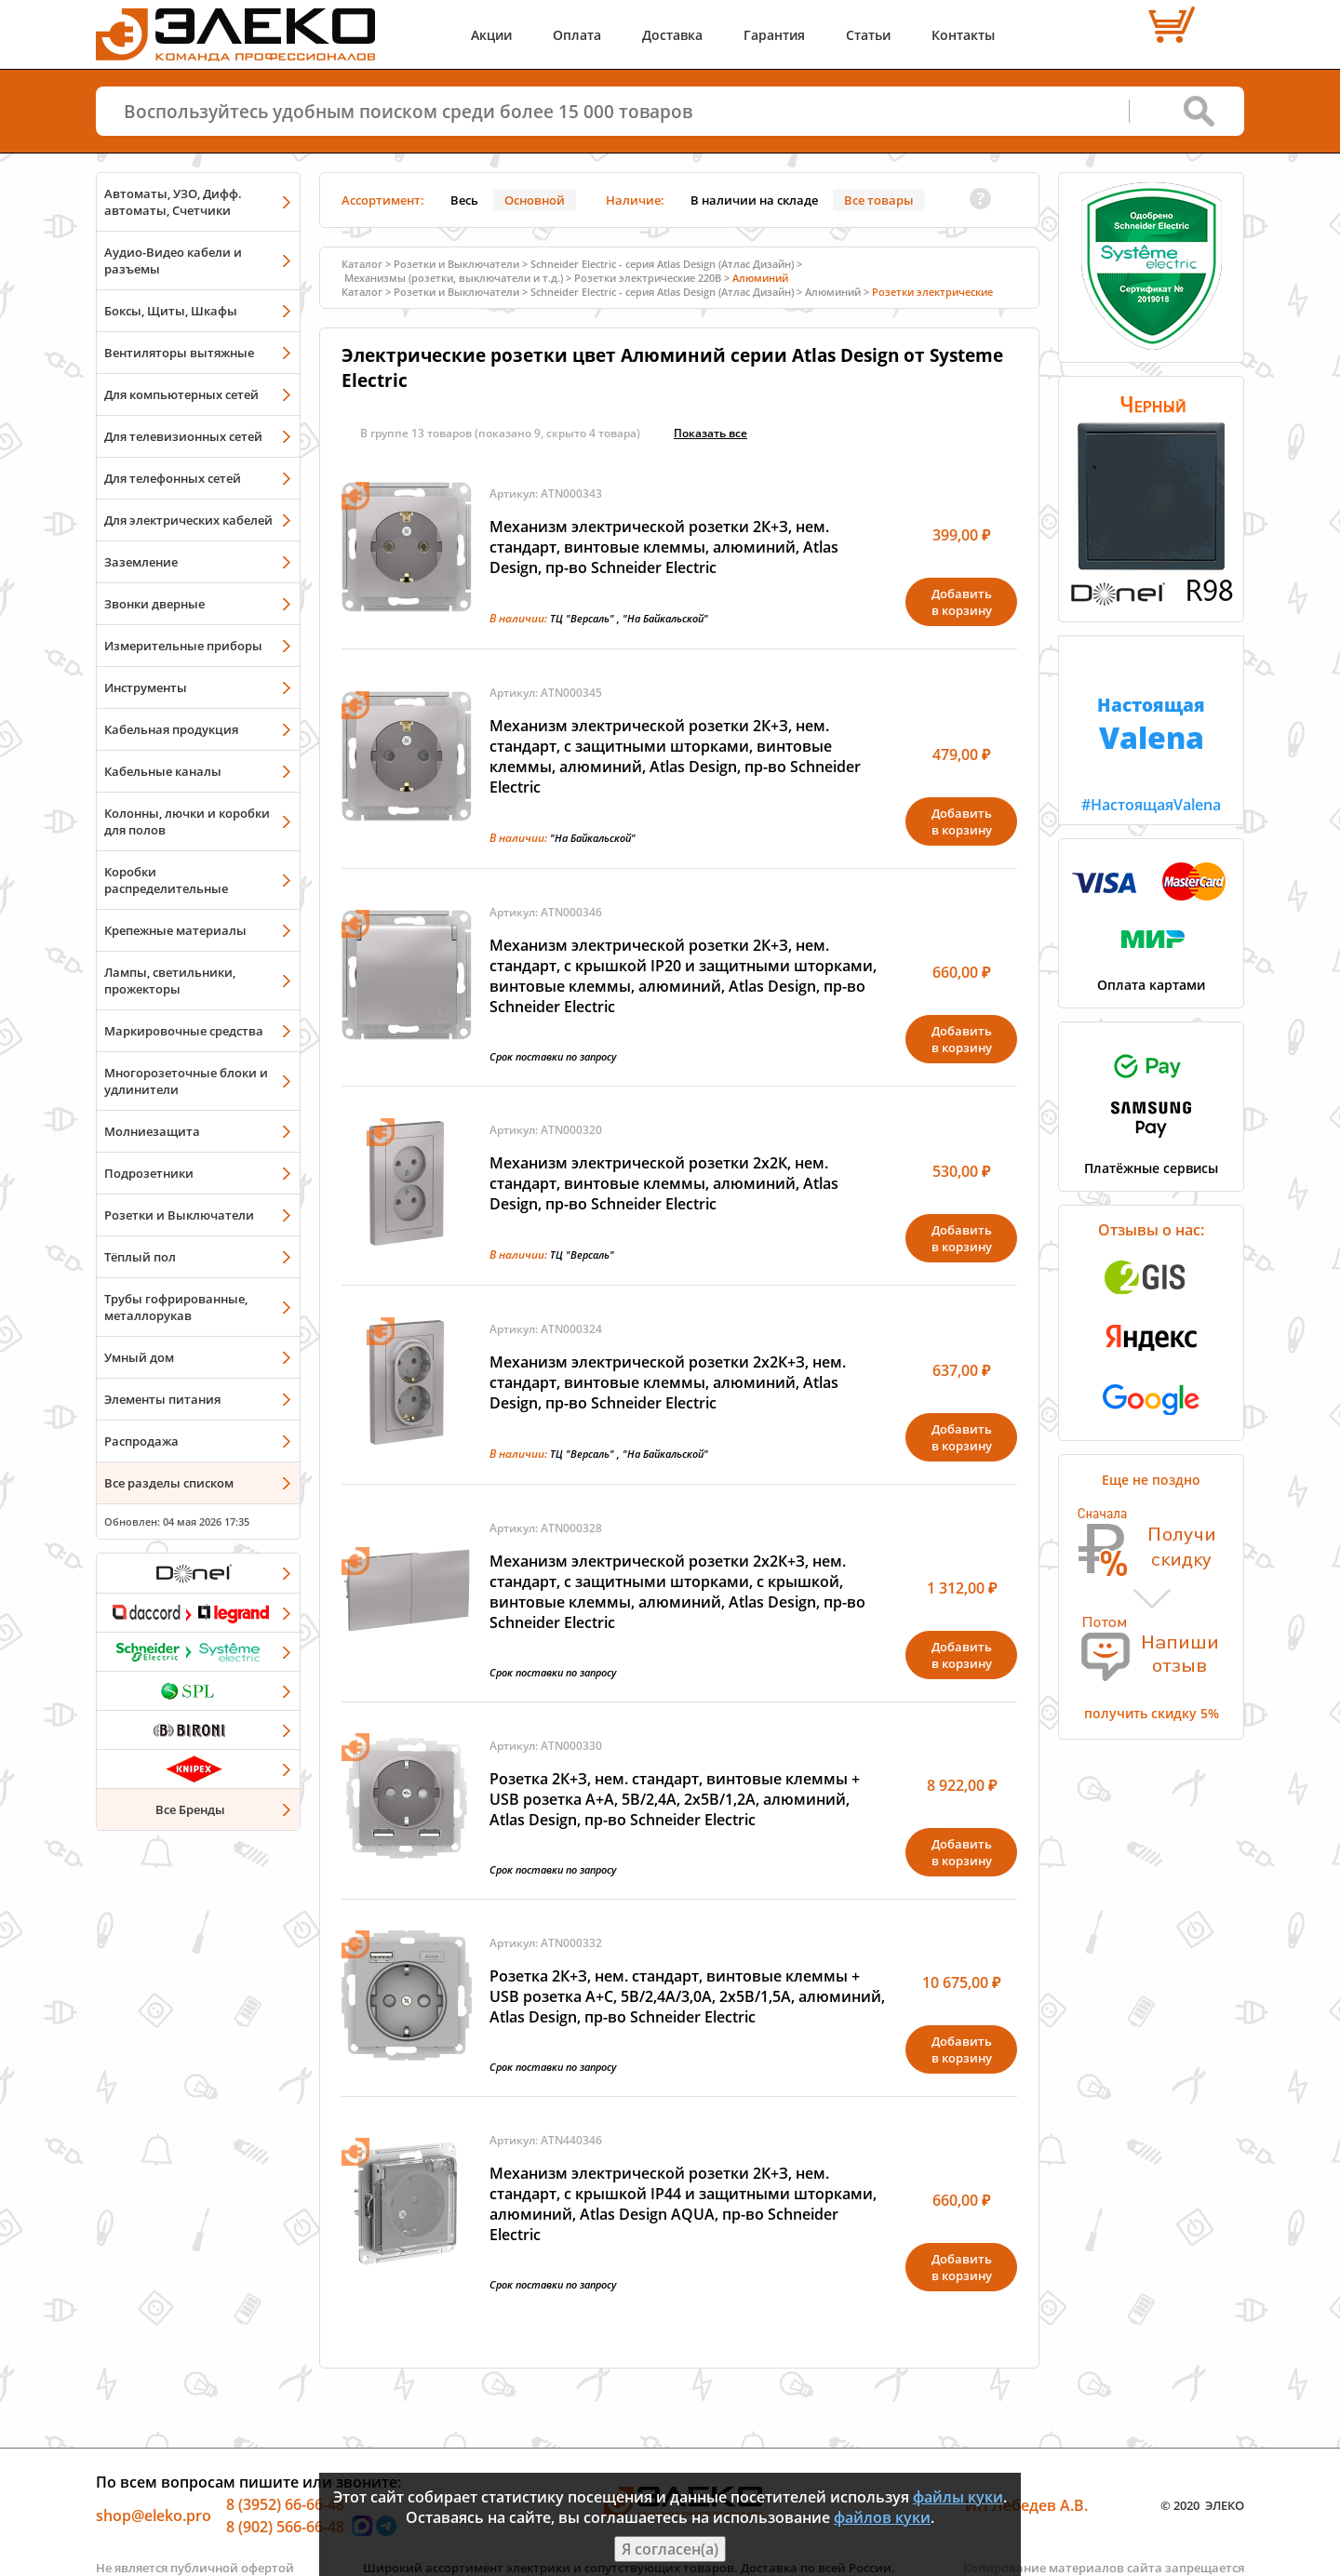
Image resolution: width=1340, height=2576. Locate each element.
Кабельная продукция (171, 729)
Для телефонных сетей (172, 478)
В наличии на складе (754, 200)
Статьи (868, 35)
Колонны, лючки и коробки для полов (187, 821)
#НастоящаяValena (1151, 725)
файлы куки (958, 2497)
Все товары (879, 200)
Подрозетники (149, 1173)
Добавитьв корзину (961, 602)
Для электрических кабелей (188, 520)
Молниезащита (152, 1131)
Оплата (577, 35)
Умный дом (139, 1357)
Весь (464, 200)
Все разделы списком (169, 1483)
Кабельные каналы (162, 771)
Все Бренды (190, 1809)
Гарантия (774, 35)
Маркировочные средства (183, 1030)
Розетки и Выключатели (179, 1215)
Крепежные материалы (175, 930)
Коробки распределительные (166, 880)
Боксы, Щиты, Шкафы (170, 310)
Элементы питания (162, 1399)
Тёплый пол (140, 1256)
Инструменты (145, 687)
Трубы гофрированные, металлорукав (176, 1307)
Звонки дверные (154, 603)
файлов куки (882, 2517)
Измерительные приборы (183, 645)
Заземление (141, 562)
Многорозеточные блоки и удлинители (186, 1081)
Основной (534, 200)
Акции (491, 35)
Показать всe (710, 433)
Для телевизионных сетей (183, 436)
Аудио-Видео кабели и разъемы (173, 260)
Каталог (362, 264)
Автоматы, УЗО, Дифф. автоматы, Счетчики (173, 202)
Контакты (963, 35)
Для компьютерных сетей (181, 394)
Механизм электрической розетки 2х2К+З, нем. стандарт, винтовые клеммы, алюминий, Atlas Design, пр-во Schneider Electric (667, 1382)
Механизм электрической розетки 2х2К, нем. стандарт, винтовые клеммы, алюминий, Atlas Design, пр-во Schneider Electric (663, 1183)
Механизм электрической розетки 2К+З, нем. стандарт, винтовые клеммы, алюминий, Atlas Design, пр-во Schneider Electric (663, 547)
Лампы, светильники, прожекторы (169, 980)
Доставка (672, 35)
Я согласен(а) (670, 2549)
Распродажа (141, 1441)
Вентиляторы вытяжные (179, 352)
